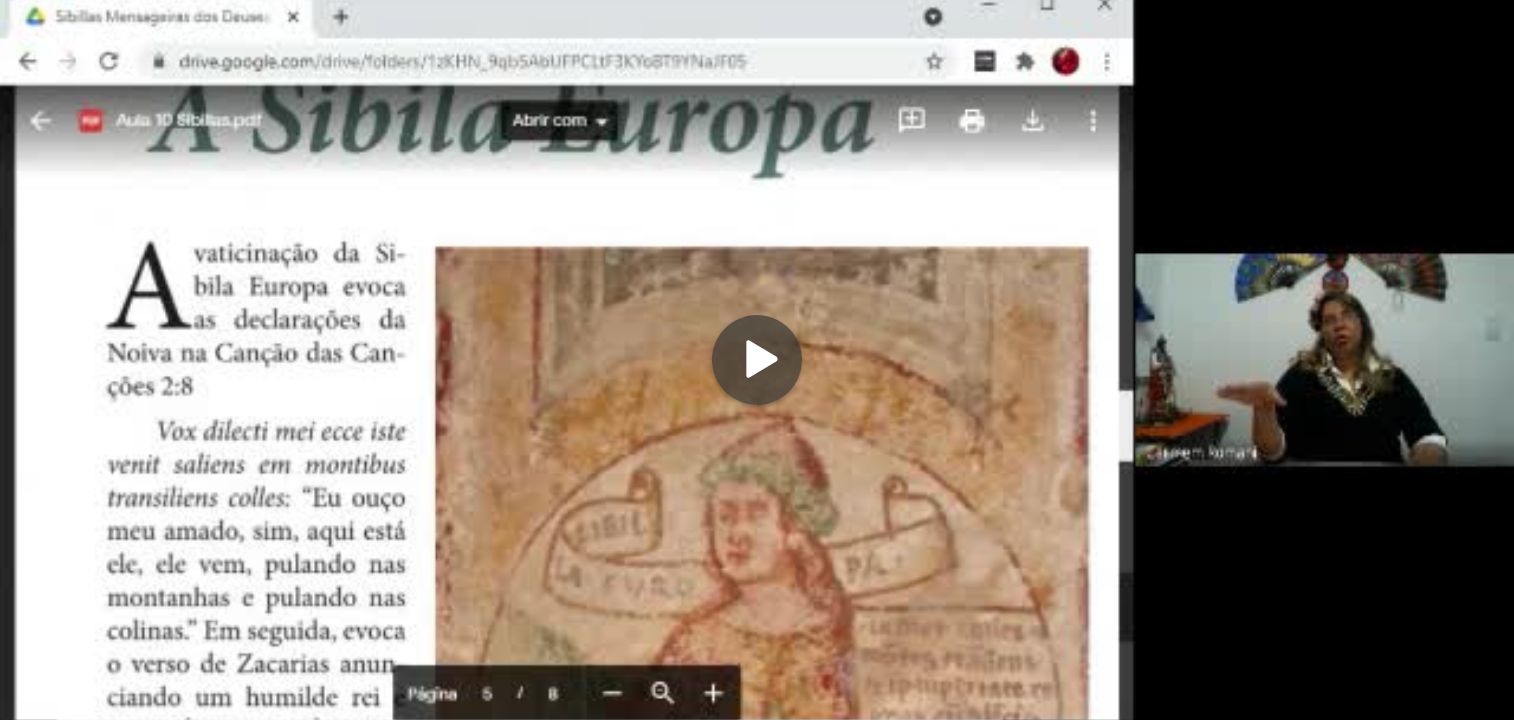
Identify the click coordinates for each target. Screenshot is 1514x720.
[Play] (757, 360)
